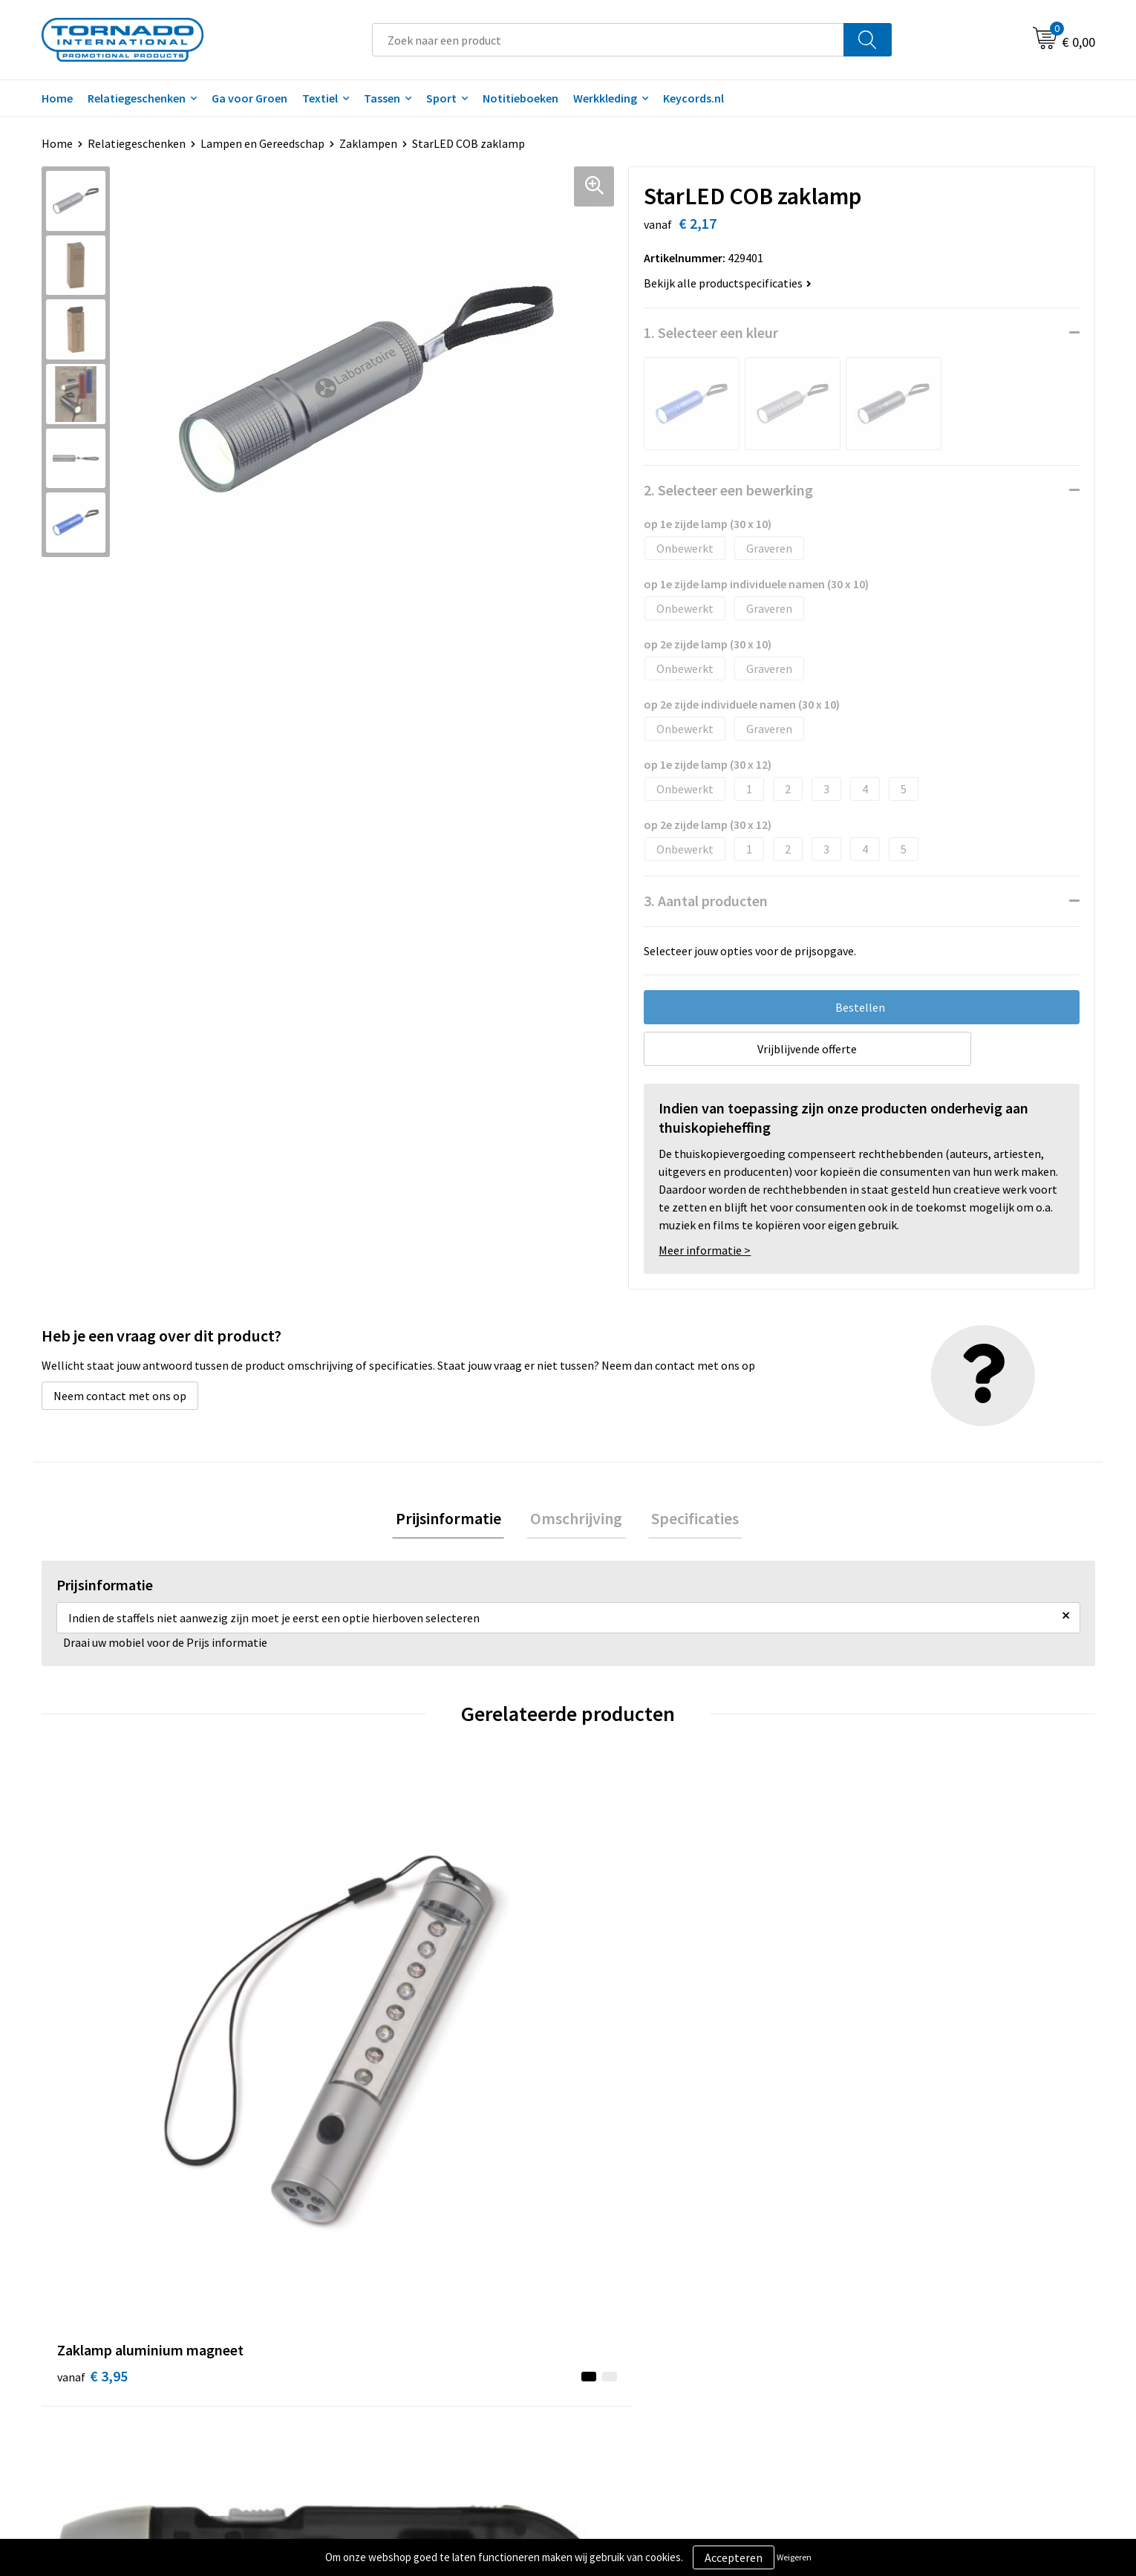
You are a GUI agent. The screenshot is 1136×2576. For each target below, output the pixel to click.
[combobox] (608, 39)
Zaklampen (368, 143)
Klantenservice (625, 2305)
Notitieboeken (520, 98)
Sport (441, 98)
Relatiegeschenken (137, 98)
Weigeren (794, 2557)
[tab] (455, 1520)
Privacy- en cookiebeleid (909, 2305)
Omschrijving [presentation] (576, 1519)
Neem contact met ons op (119, 1395)
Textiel (320, 98)
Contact (607, 2282)
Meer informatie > (705, 1250)
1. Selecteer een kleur (711, 332)
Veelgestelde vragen (376, 2305)
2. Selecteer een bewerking (728, 490)
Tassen (382, 98)
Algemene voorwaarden (908, 2282)
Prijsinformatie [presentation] (455, 1519)
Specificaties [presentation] (688, 1519)
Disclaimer (875, 2327)
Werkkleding (605, 98)
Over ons (347, 2282)
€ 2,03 (882, 2051)
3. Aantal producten (706, 900)
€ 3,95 (92, 2051)
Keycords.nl (693, 98)
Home (57, 98)
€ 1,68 (355, 2051)
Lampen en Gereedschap (262, 143)
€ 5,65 (619, 2051)
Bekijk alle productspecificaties (728, 283)
